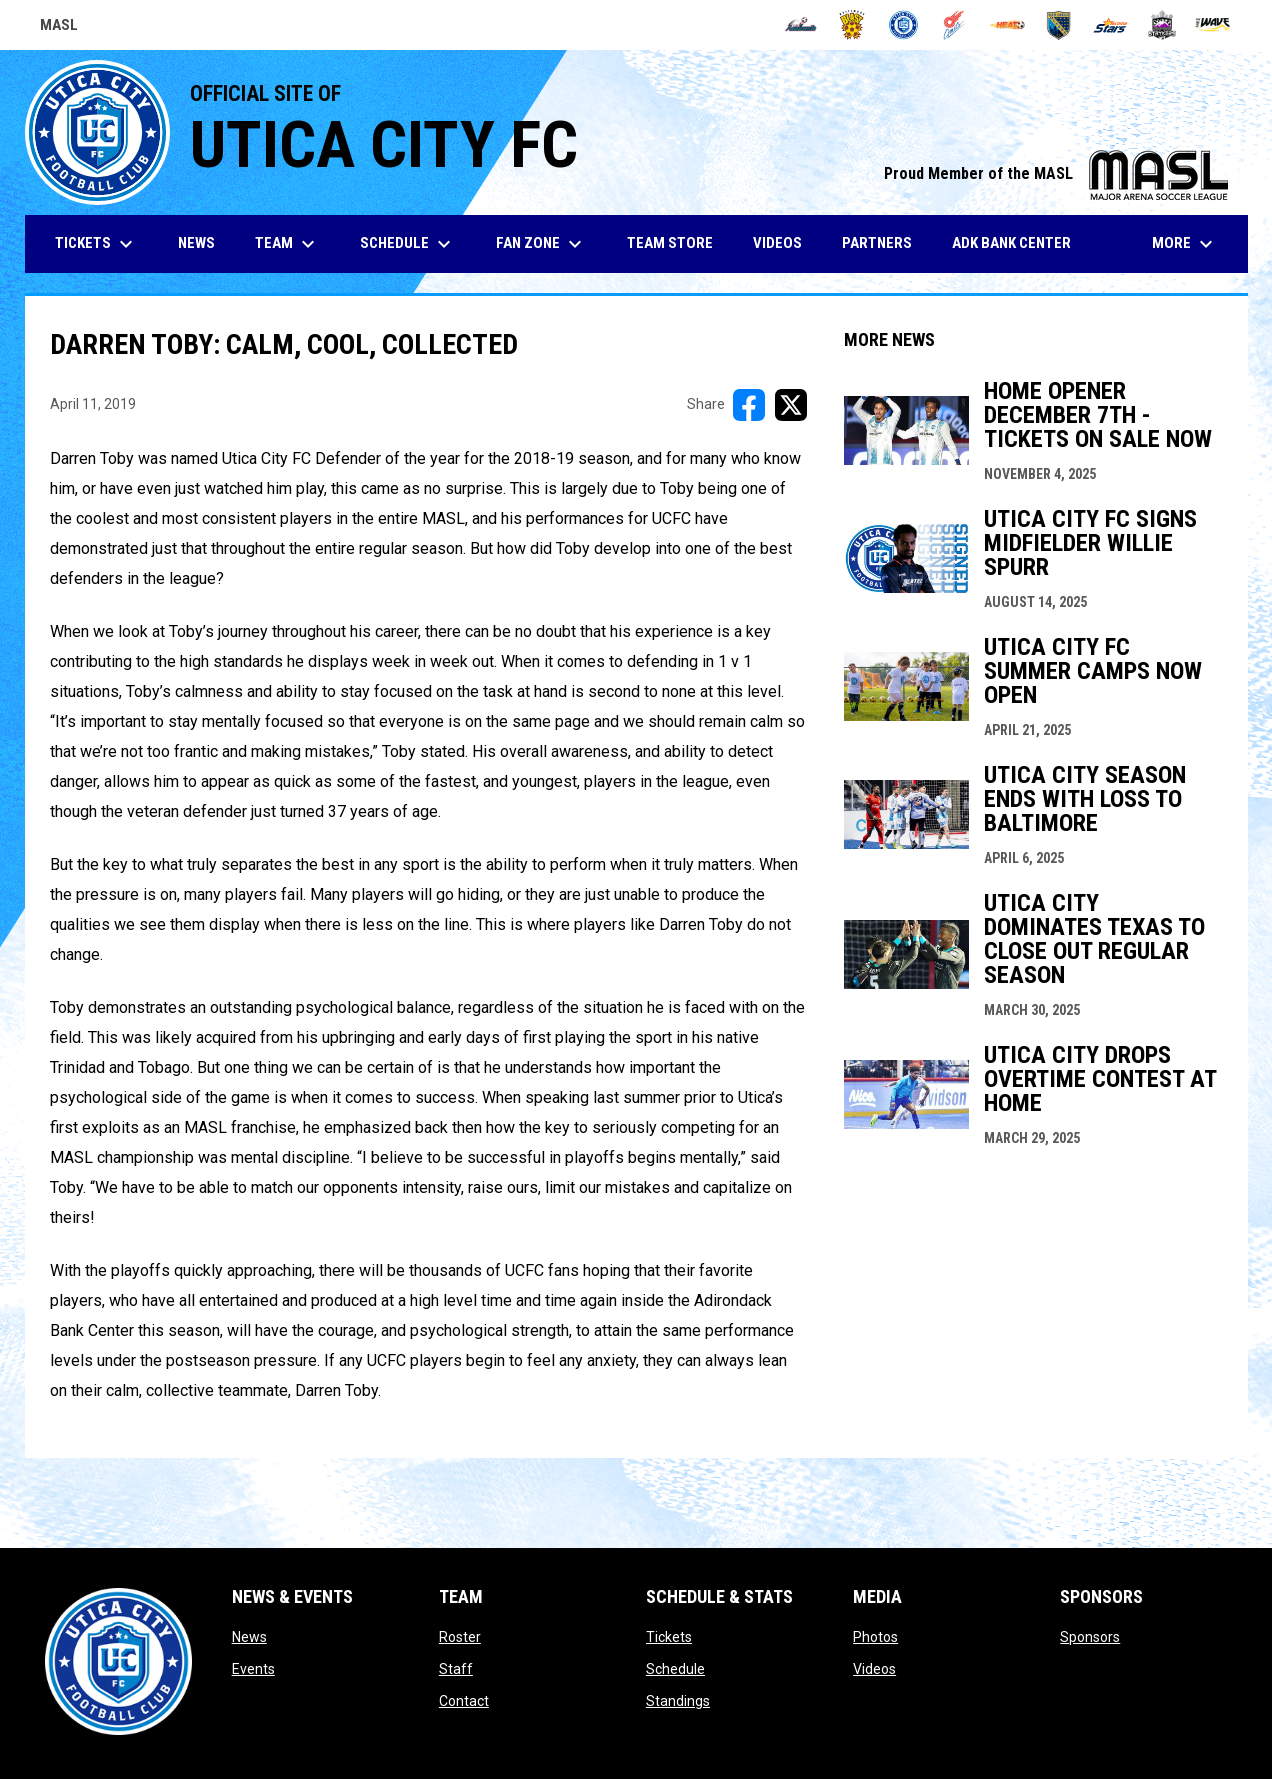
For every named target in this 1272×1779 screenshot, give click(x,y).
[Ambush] (800, 25)
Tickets (669, 1637)
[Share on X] (791, 405)
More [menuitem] (1185, 244)
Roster (460, 1637)
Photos (875, 1637)
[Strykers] (1162, 25)
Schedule (675, 1669)
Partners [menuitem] (877, 243)
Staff (456, 1669)
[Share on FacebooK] (749, 405)
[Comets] (955, 25)
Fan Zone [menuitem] (541, 244)
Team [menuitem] (287, 244)
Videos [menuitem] (777, 243)
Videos (874, 1669)
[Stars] (1110, 25)
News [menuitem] (196, 243)
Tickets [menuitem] (96, 244)
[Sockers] (1058, 25)
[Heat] (1007, 25)
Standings (678, 1701)
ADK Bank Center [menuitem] (1019, 242)
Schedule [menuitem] (408, 244)
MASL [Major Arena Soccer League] (59, 28)
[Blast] (852, 25)
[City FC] (903, 25)
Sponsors (1090, 1637)
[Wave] (1213, 25)
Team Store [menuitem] (677, 242)
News (249, 1637)
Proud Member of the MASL (1056, 173)
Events (253, 1669)
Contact (464, 1701)
